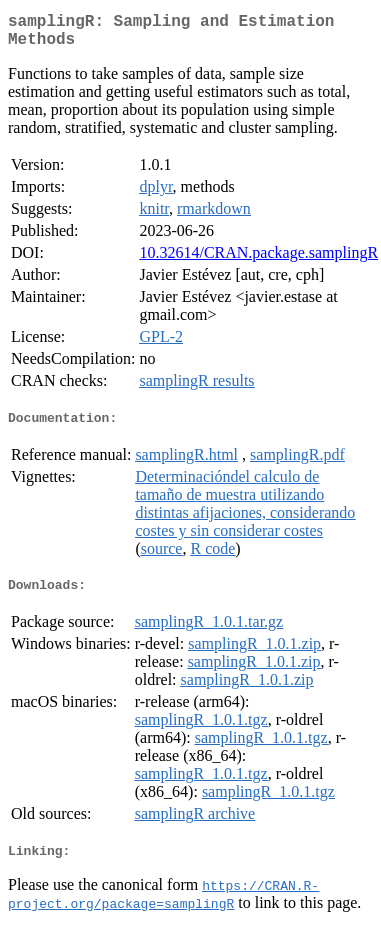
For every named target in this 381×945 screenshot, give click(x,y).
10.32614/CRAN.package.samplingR (258, 260)
